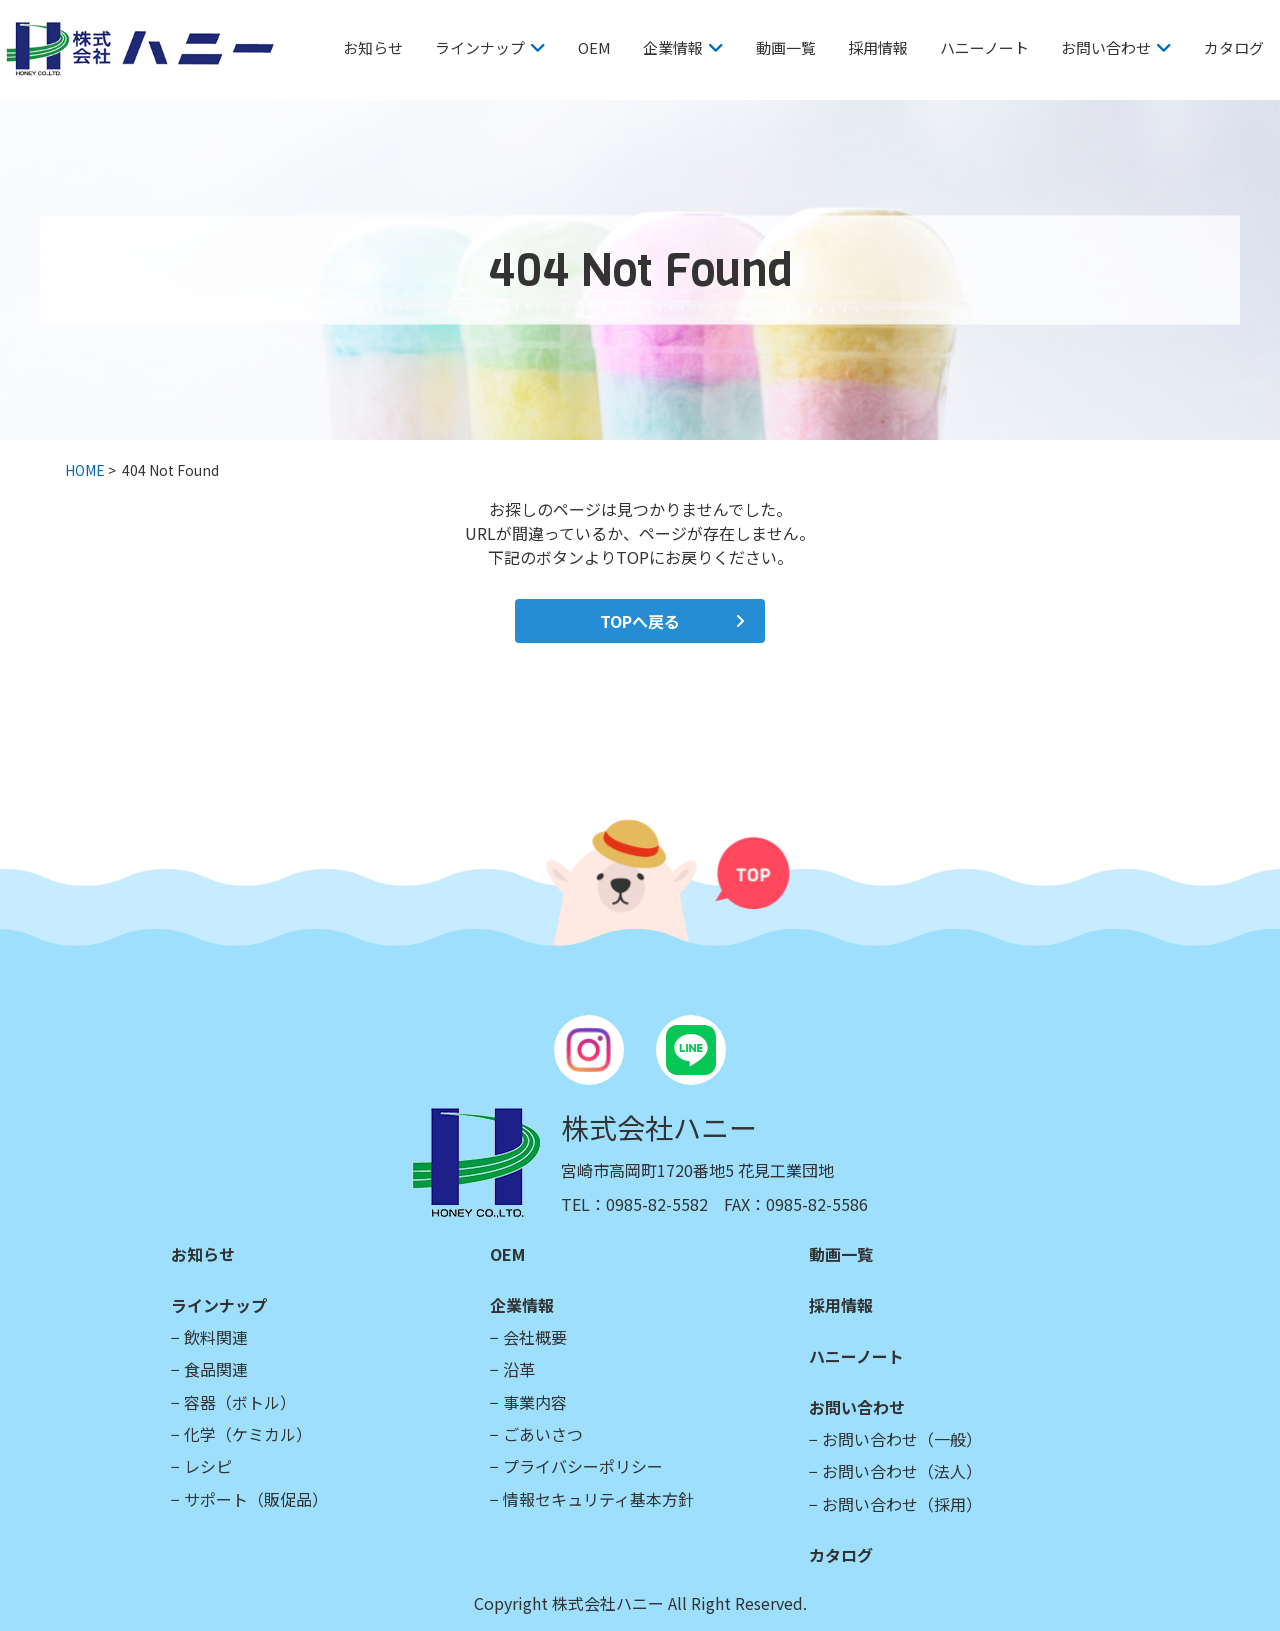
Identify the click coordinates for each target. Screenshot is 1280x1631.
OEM (594, 47)
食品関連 (216, 1369)
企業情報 (673, 47)
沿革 (519, 1369)
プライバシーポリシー (583, 1466)
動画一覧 (786, 47)
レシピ (208, 1466)
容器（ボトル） (240, 1402)
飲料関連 (216, 1337)
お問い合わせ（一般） (902, 1439)
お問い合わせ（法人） (902, 1471)
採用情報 (878, 47)
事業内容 (535, 1402)
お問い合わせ (1106, 47)
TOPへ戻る (640, 621)
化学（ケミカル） (248, 1434)
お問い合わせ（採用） (902, 1504)
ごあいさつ (543, 1434)
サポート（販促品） (256, 1499)
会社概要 (535, 1337)
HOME (85, 470)
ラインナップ (480, 47)
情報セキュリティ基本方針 (598, 1499)
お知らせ (373, 47)
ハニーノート (984, 47)
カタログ (1234, 47)
